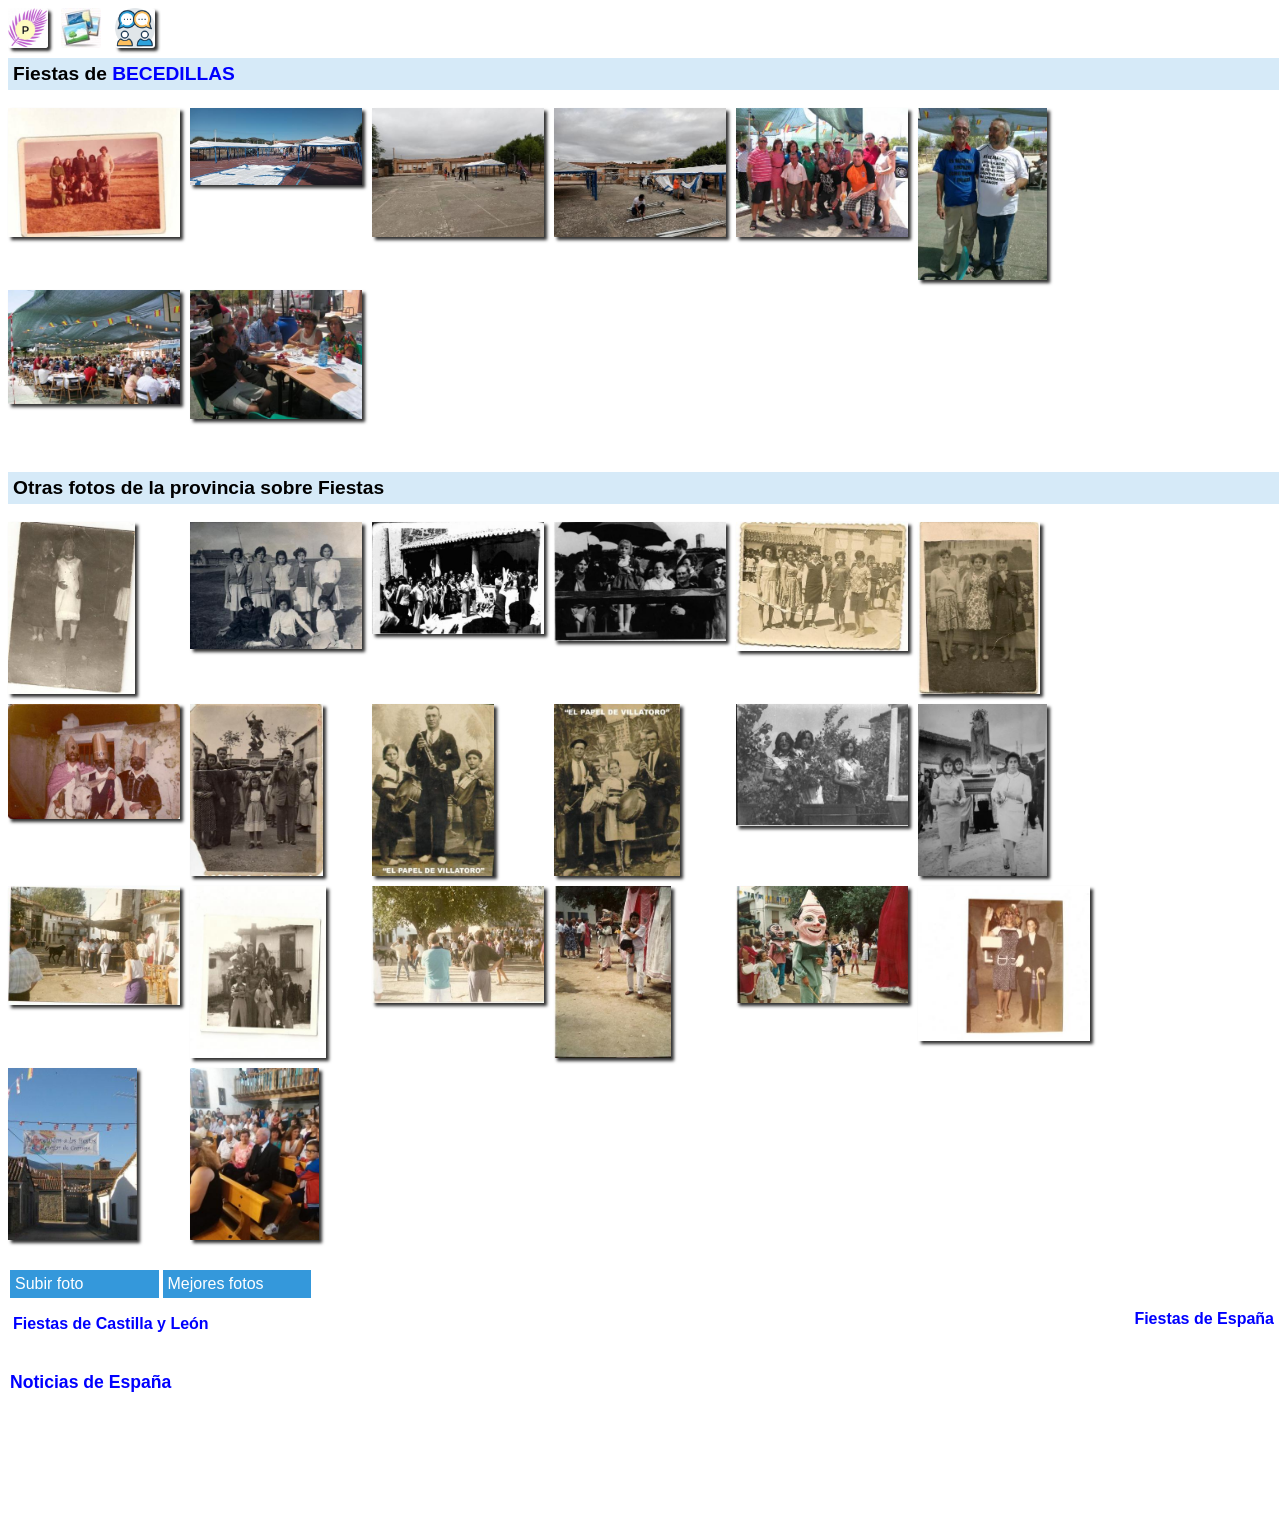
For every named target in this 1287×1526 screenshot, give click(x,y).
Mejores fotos (216, 1283)
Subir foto (49, 1283)
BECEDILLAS (173, 73)
